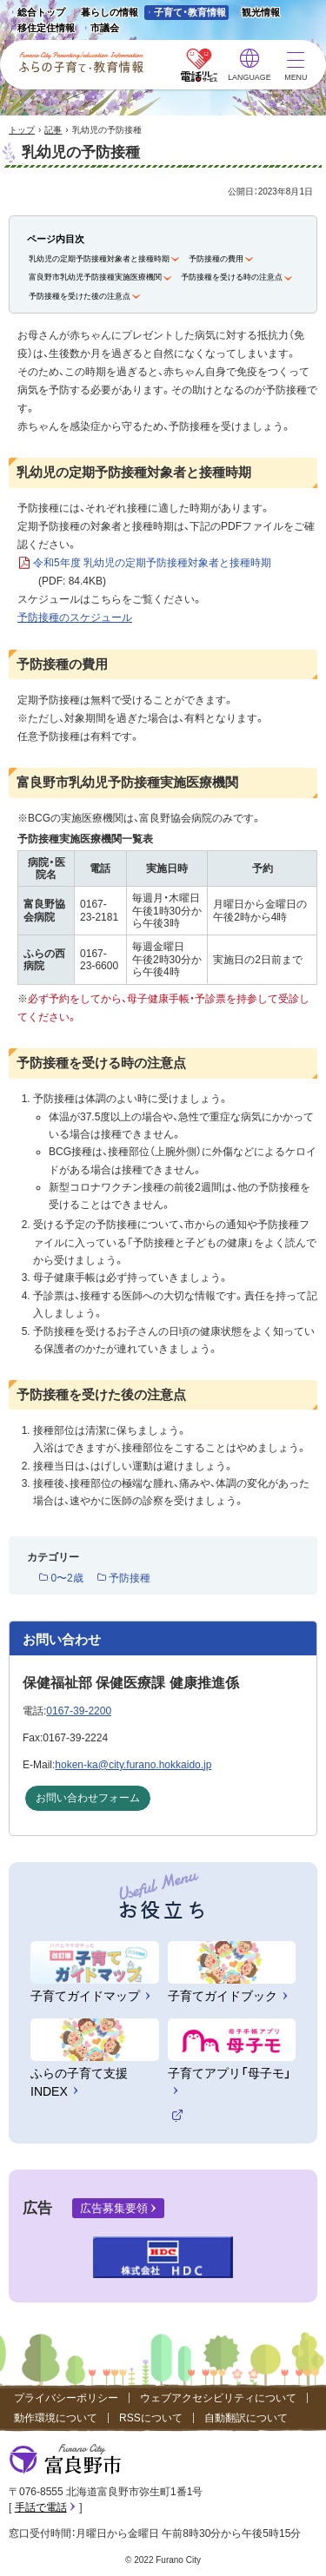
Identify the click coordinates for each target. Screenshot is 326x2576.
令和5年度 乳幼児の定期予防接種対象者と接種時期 (152, 574)
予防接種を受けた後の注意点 (79, 296)
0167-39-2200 (78, 1711)
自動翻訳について (246, 2418)
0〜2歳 (66, 1578)
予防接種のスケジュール (74, 617)
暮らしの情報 (109, 12)
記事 (53, 130)
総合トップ (41, 12)
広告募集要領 (114, 2208)
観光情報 (256, 13)
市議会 (104, 28)
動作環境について (55, 2418)
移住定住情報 (41, 29)
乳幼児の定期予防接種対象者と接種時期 (99, 258)
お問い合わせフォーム (88, 1798)
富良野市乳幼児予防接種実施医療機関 (95, 277)
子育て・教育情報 (190, 12)
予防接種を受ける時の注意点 (232, 277)
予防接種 (129, 1578)
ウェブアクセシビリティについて (218, 2398)
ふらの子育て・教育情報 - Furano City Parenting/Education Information (81, 62)
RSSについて (151, 2418)
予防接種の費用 (216, 258)
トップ (22, 130)
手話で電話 (41, 2507)
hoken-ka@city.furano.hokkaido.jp (133, 1765)
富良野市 (65, 2459)
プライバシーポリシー (66, 2398)
